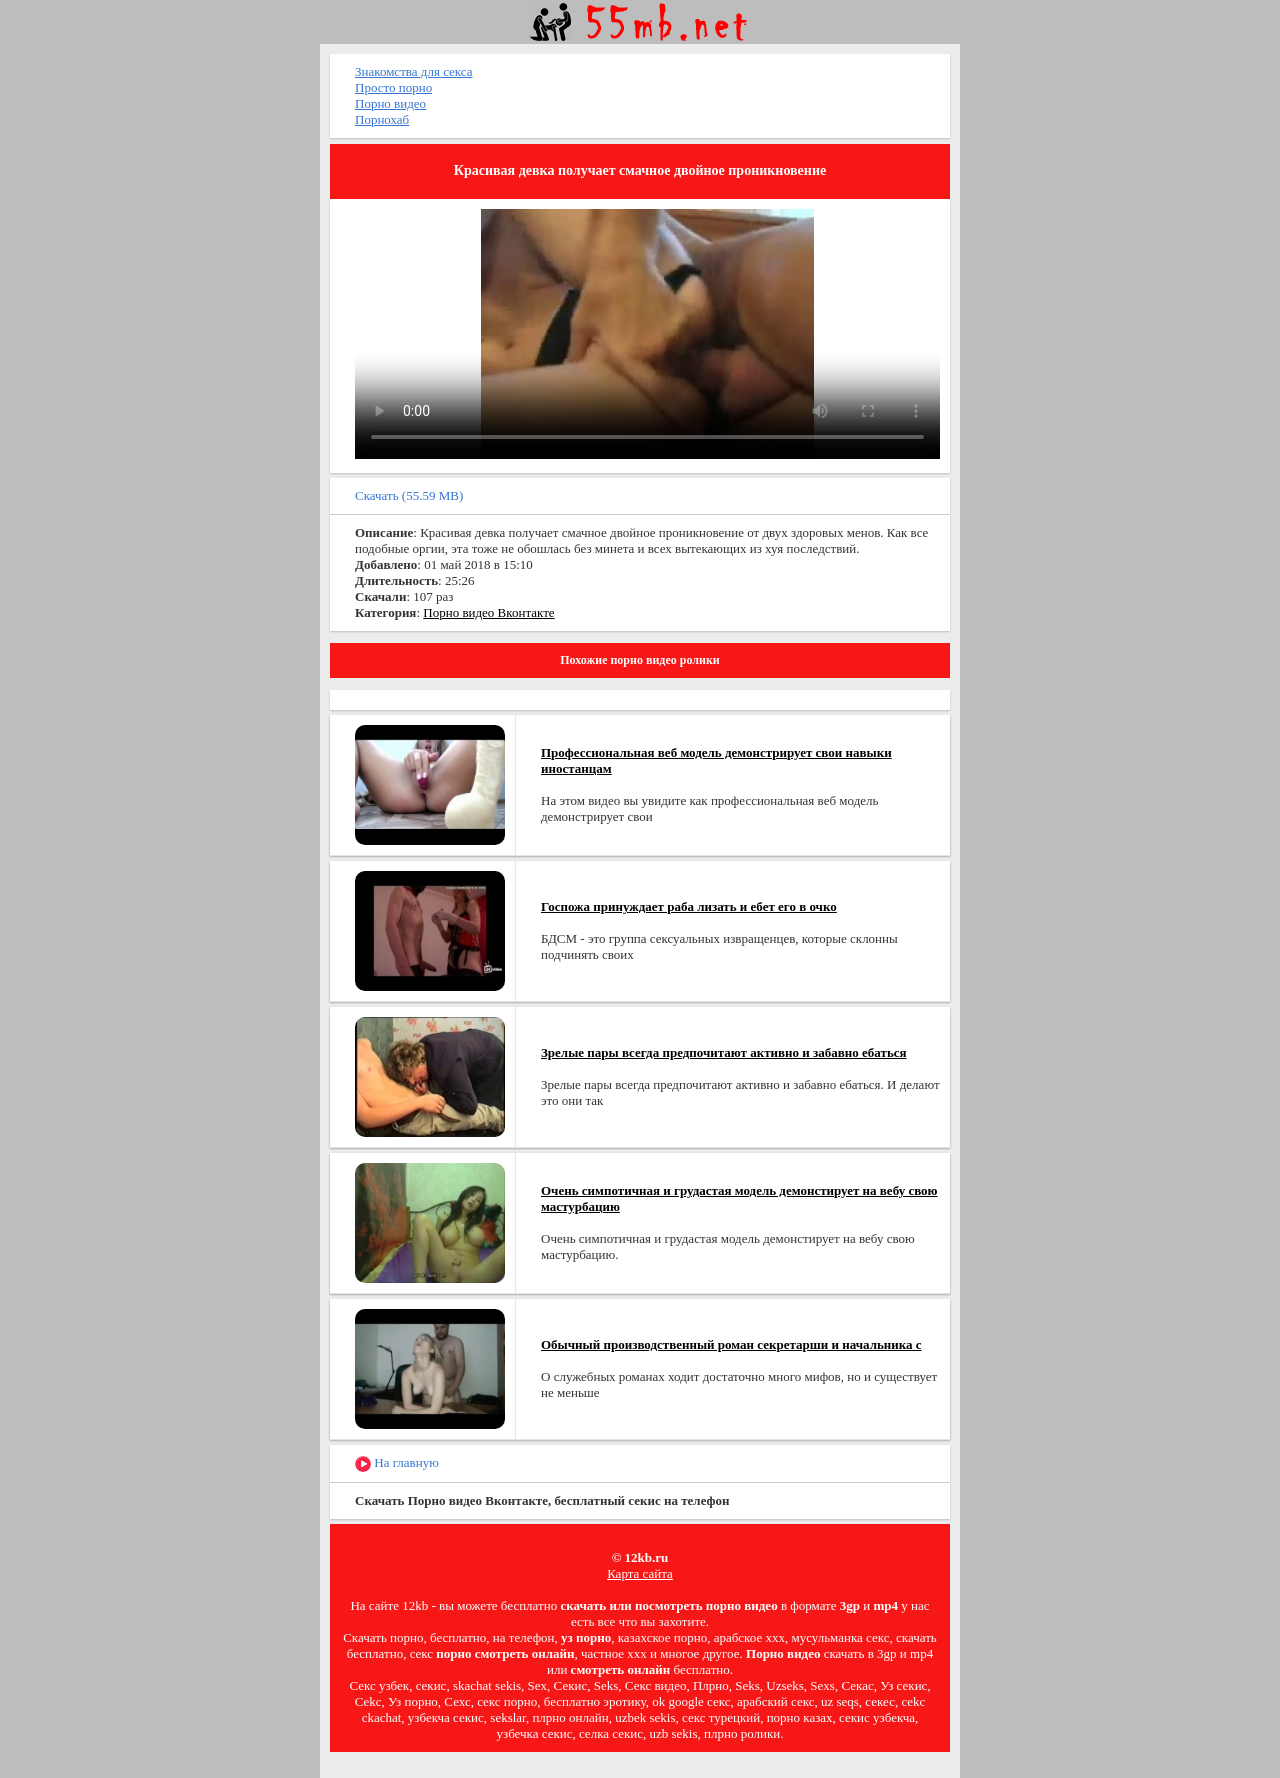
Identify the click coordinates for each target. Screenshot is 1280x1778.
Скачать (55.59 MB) (409, 495)
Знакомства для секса (414, 71)
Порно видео (390, 103)
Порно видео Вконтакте (488, 612)
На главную (397, 1463)
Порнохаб (382, 119)
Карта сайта (640, 1573)
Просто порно (393, 87)
